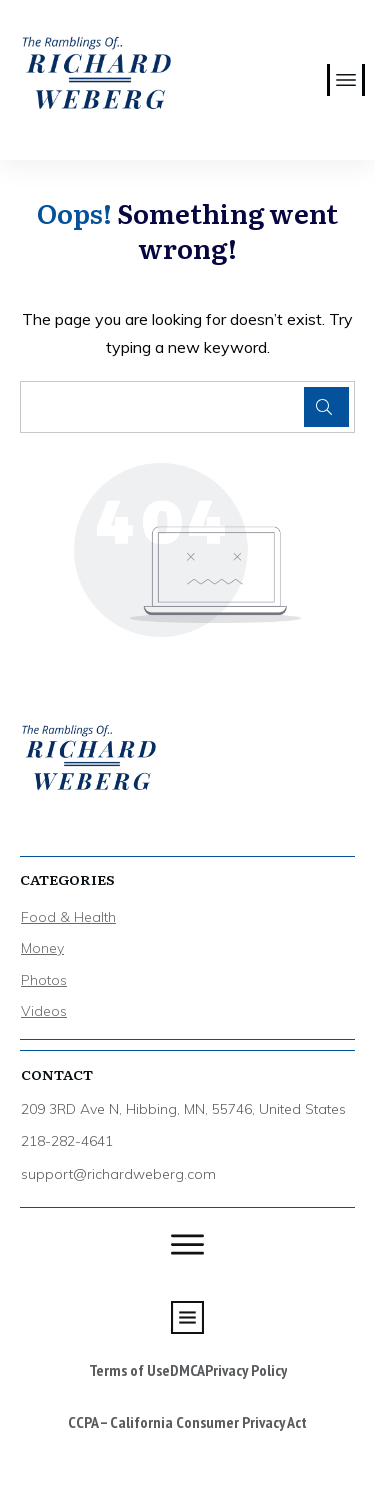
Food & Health (68, 917)
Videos (44, 1011)
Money (42, 948)
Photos (44, 980)
